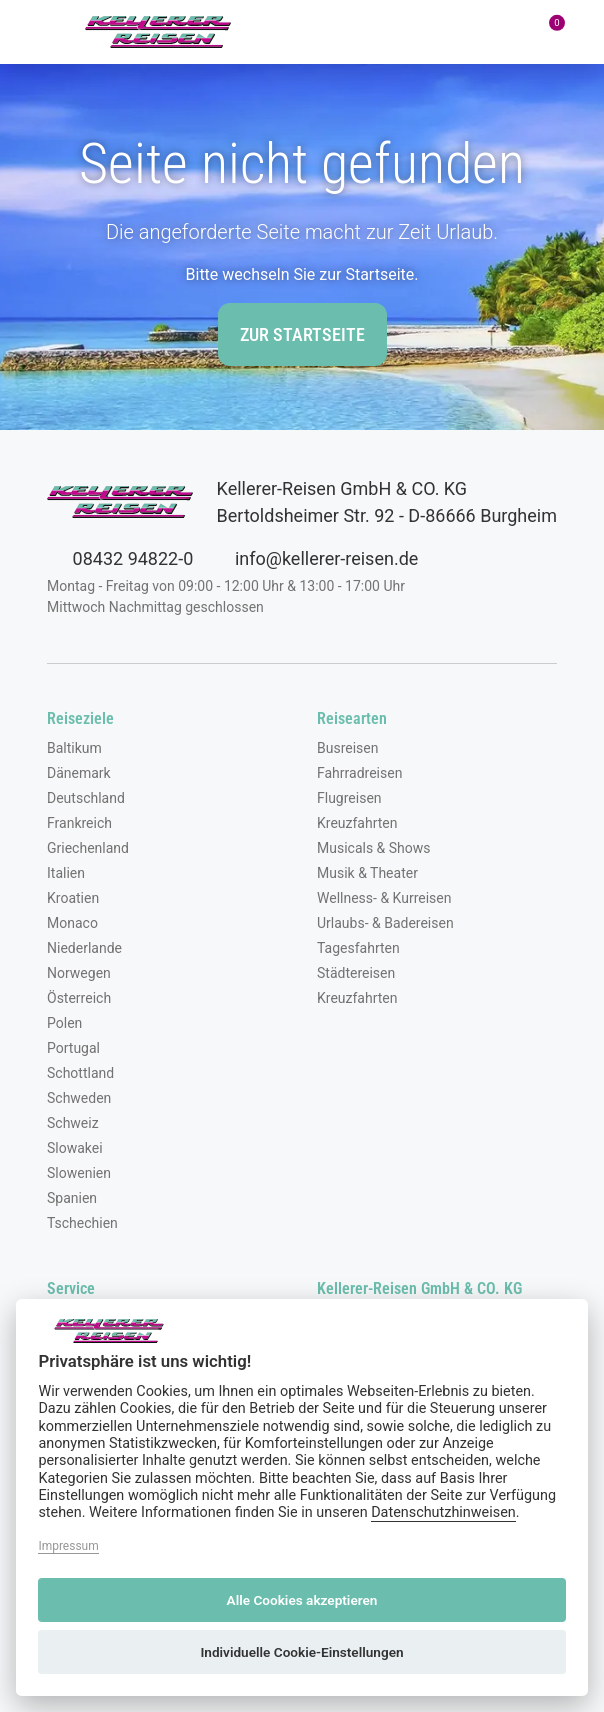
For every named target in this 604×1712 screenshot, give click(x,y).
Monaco (72, 923)
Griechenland (88, 848)
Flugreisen (349, 798)
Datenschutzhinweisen (443, 1512)
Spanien (72, 1198)
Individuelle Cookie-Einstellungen (301, 1652)
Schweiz (73, 1123)
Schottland (80, 1073)
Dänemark (79, 773)
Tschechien (82, 1223)
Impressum (68, 1546)
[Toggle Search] (378, 32)
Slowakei (75, 1148)
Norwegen (79, 973)
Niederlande (84, 948)
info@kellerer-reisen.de (313, 559)
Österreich (79, 998)
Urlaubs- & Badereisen (385, 923)
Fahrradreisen (359, 773)
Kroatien (73, 898)
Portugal (73, 1048)
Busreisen (348, 748)
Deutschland (86, 798)
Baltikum (74, 748)
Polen (64, 1023)
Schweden (79, 1098)
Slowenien (79, 1173)
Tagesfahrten (358, 948)
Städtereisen (356, 973)
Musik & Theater (367, 873)
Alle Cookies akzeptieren (302, 1600)
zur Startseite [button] (302, 334)
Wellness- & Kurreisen (384, 898)
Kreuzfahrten (357, 823)
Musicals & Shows (374, 848)
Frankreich (79, 823)
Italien (66, 873)
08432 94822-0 (120, 559)
